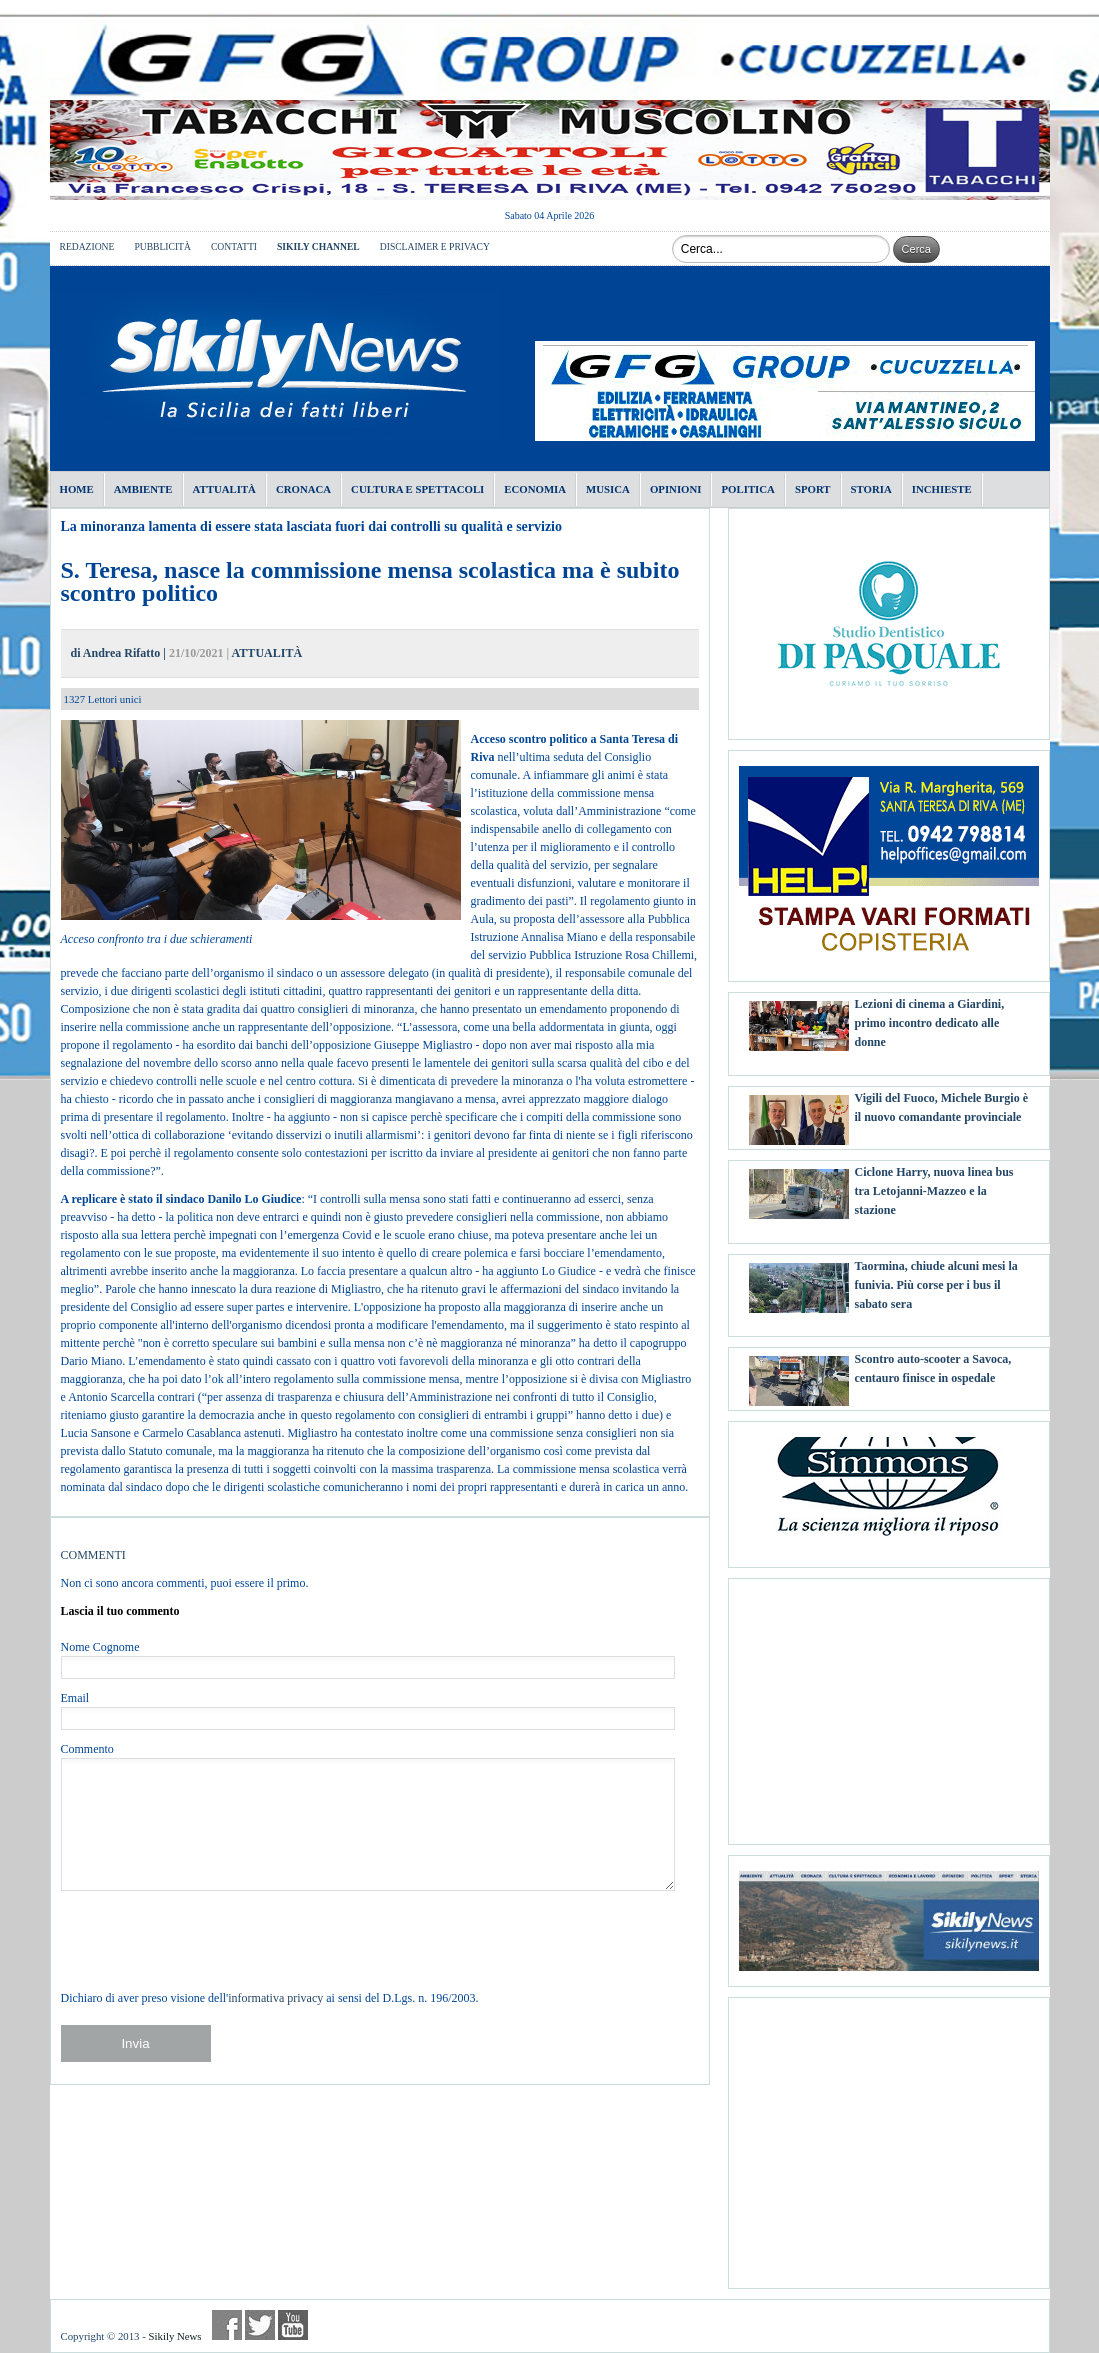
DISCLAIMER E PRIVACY (435, 246)
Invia (135, 2043)
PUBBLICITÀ (162, 246)
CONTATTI (234, 246)
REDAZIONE (87, 246)
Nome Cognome (100, 1647)
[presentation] (213, 1940)
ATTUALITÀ (267, 653)
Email (75, 1698)
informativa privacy (275, 1998)
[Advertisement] (889, 1704)
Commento (87, 1749)
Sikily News (174, 2336)
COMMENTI (93, 1555)
